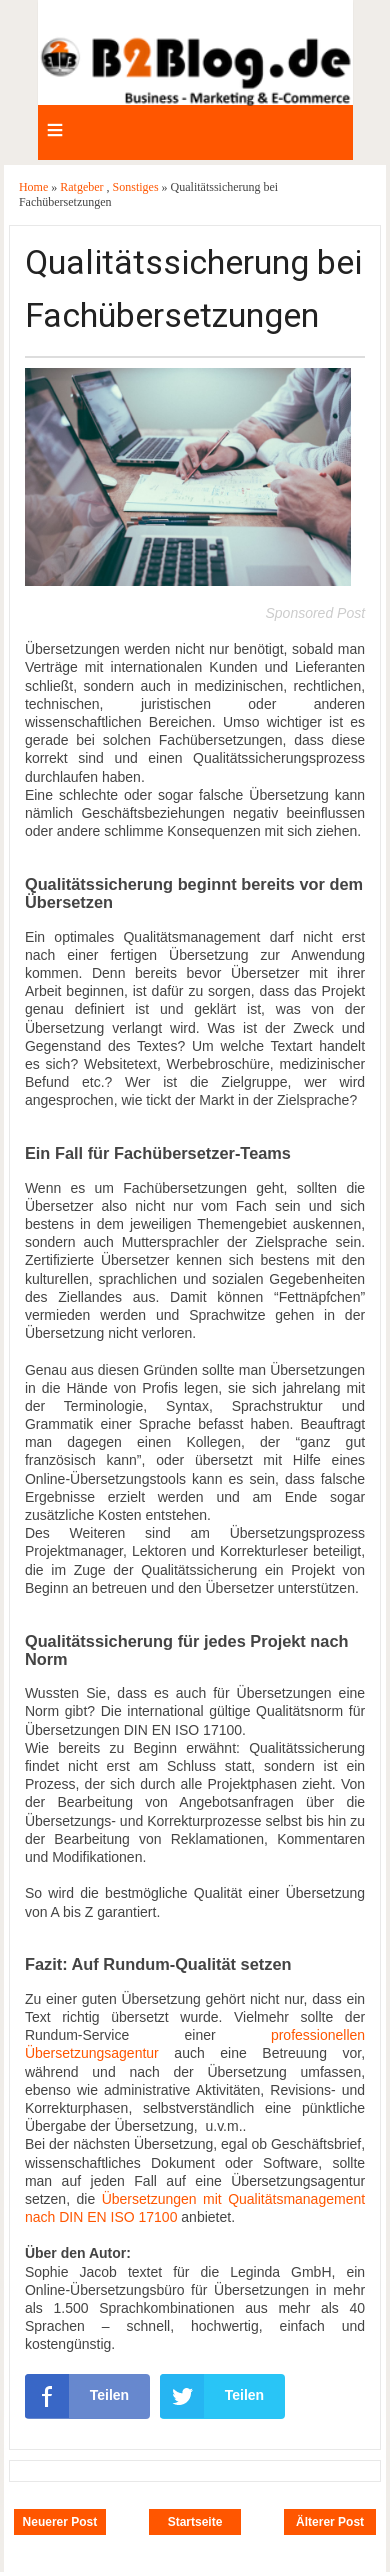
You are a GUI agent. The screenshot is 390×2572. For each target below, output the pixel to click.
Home (35, 187)
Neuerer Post (60, 2522)
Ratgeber (83, 187)
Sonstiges (137, 187)
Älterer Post (330, 2522)
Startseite (195, 2522)
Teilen (77, 2396)
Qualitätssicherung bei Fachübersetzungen (193, 288)
